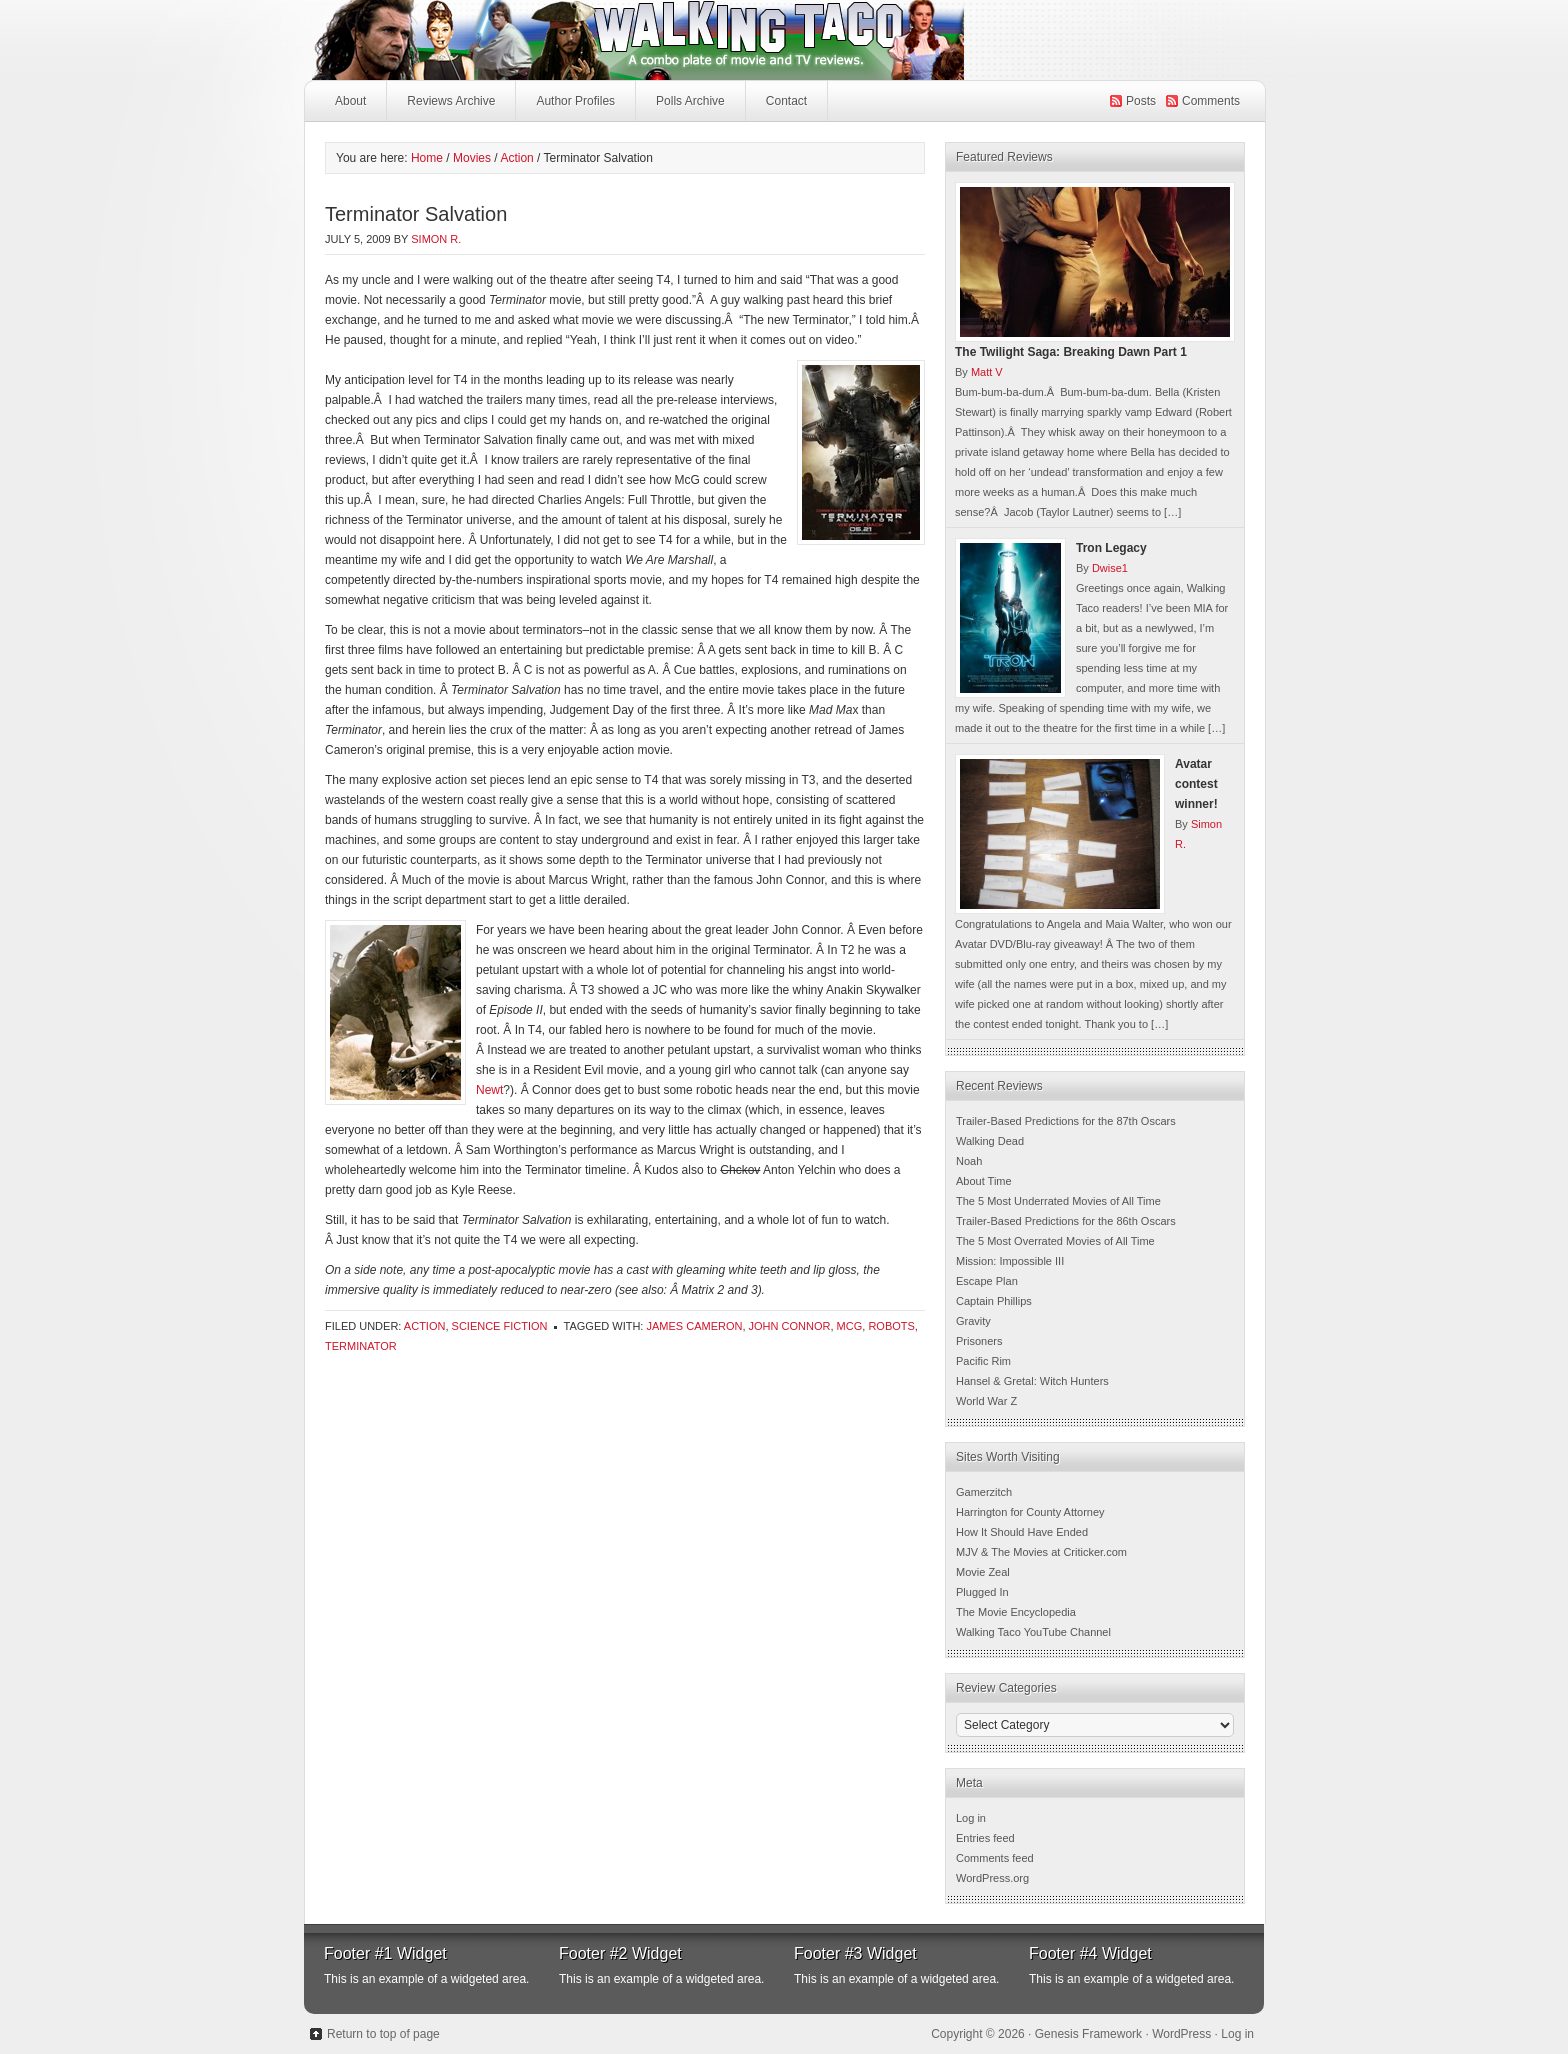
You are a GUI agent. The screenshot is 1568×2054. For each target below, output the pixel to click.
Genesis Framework (1088, 2034)
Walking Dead (990, 1141)
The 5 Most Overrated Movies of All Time (1055, 1241)
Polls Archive (690, 101)
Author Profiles (573, 106)
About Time (984, 1181)
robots (891, 1326)
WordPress (1181, 2034)
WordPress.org (992, 1878)
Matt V (987, 372)
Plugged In (982, 1592)
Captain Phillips (994, 1301)
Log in (971, 1818)
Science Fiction (500, 1326)
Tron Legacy (1111, 548)
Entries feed (985, 1838)
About (350, 101)
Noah (969, 1161)
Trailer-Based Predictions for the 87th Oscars (1066, 1121)
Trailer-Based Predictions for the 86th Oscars (1066, 1221)
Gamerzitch (984, 1492)
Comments (1211, 101)
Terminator (361, 1346)
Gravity (973, 1321)
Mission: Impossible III (1010, 1261)
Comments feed (995, 1858)
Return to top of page (383, 2034)
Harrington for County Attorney (1030, 1512)
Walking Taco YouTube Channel (1033, 1632)
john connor (790, 1326)
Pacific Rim (983, 1361)
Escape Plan (987, 1281)
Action (425, 1326)
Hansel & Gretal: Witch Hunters (1032, 1381)
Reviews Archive (451, 101)
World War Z (986, 1401)
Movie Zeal (983, 1572)
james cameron (694, 1326)
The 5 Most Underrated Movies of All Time (1058, 1201)
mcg (850, 1326)
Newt (489, 1090)
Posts (1141, 101)
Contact (786, 101)
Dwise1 (1110, 568)
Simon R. (436, 239)
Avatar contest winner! (1196, 784)
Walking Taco (784, 40)
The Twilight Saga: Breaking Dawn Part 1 (1071, 352)
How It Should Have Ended (1022, 1532)
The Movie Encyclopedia (1016, 1612)
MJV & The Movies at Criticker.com (1041, 1552)
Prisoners (979, 1341)
